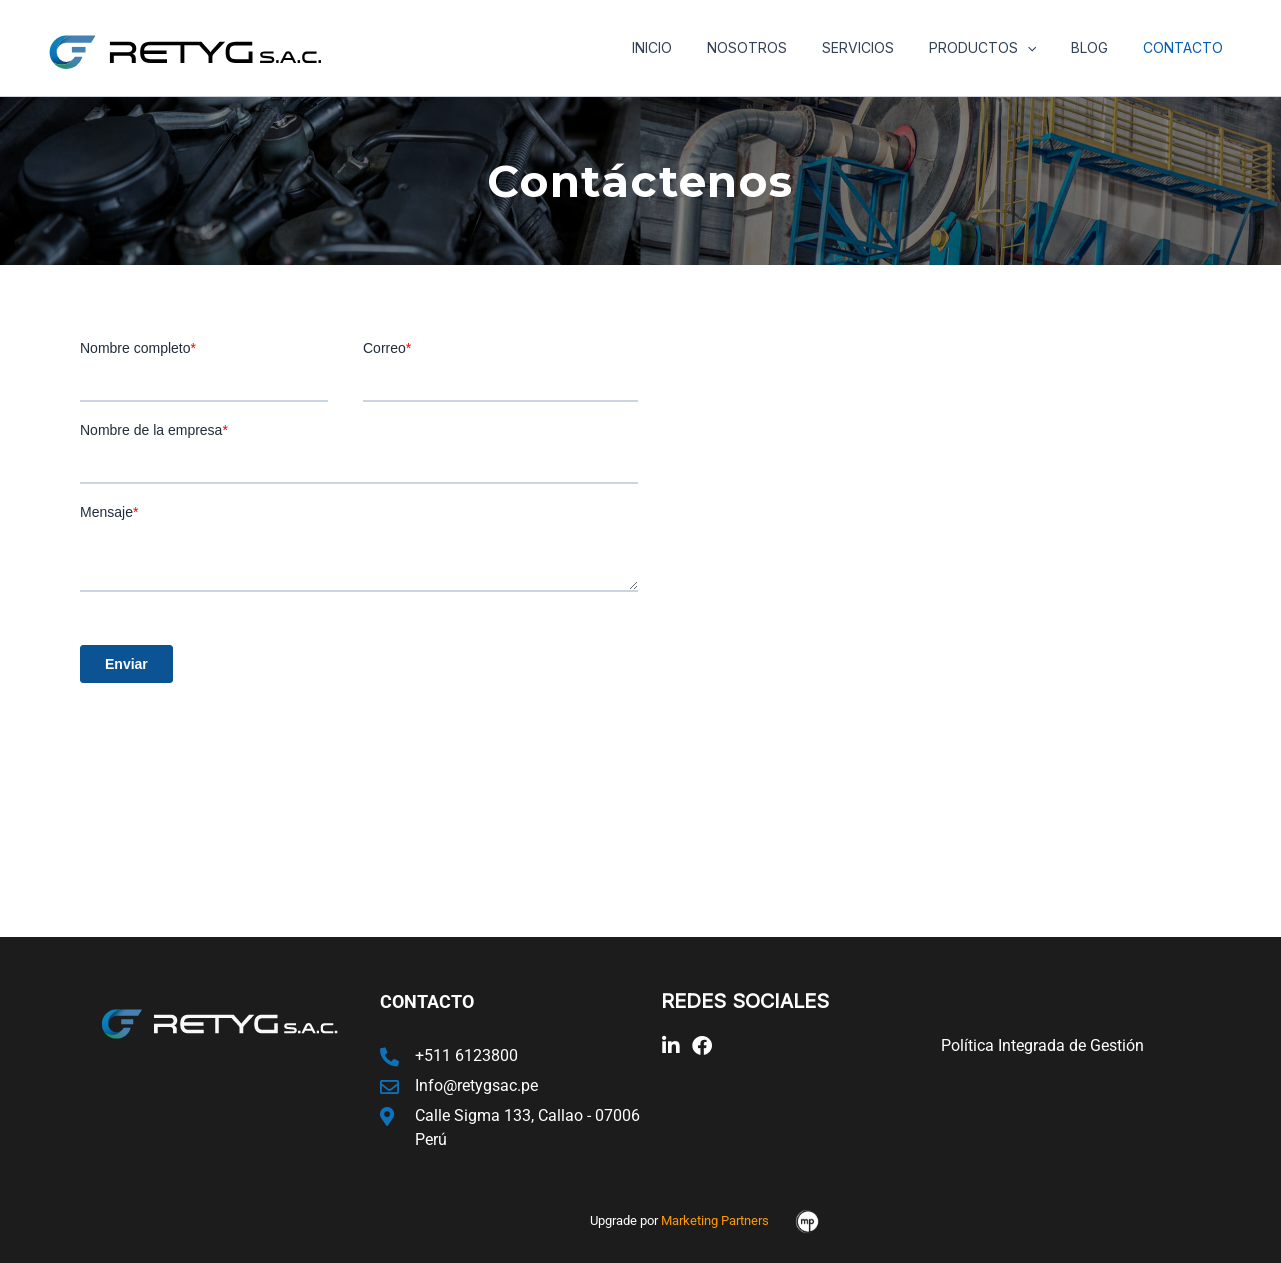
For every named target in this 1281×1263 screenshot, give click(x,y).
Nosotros (778, 47)
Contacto (1187, 47)
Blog (1100, 47)
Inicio (690, 47)
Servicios (882, 47)
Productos (999, 48)
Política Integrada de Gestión (1042, 1045)
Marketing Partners (715, 1220)
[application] (1044, 48)
